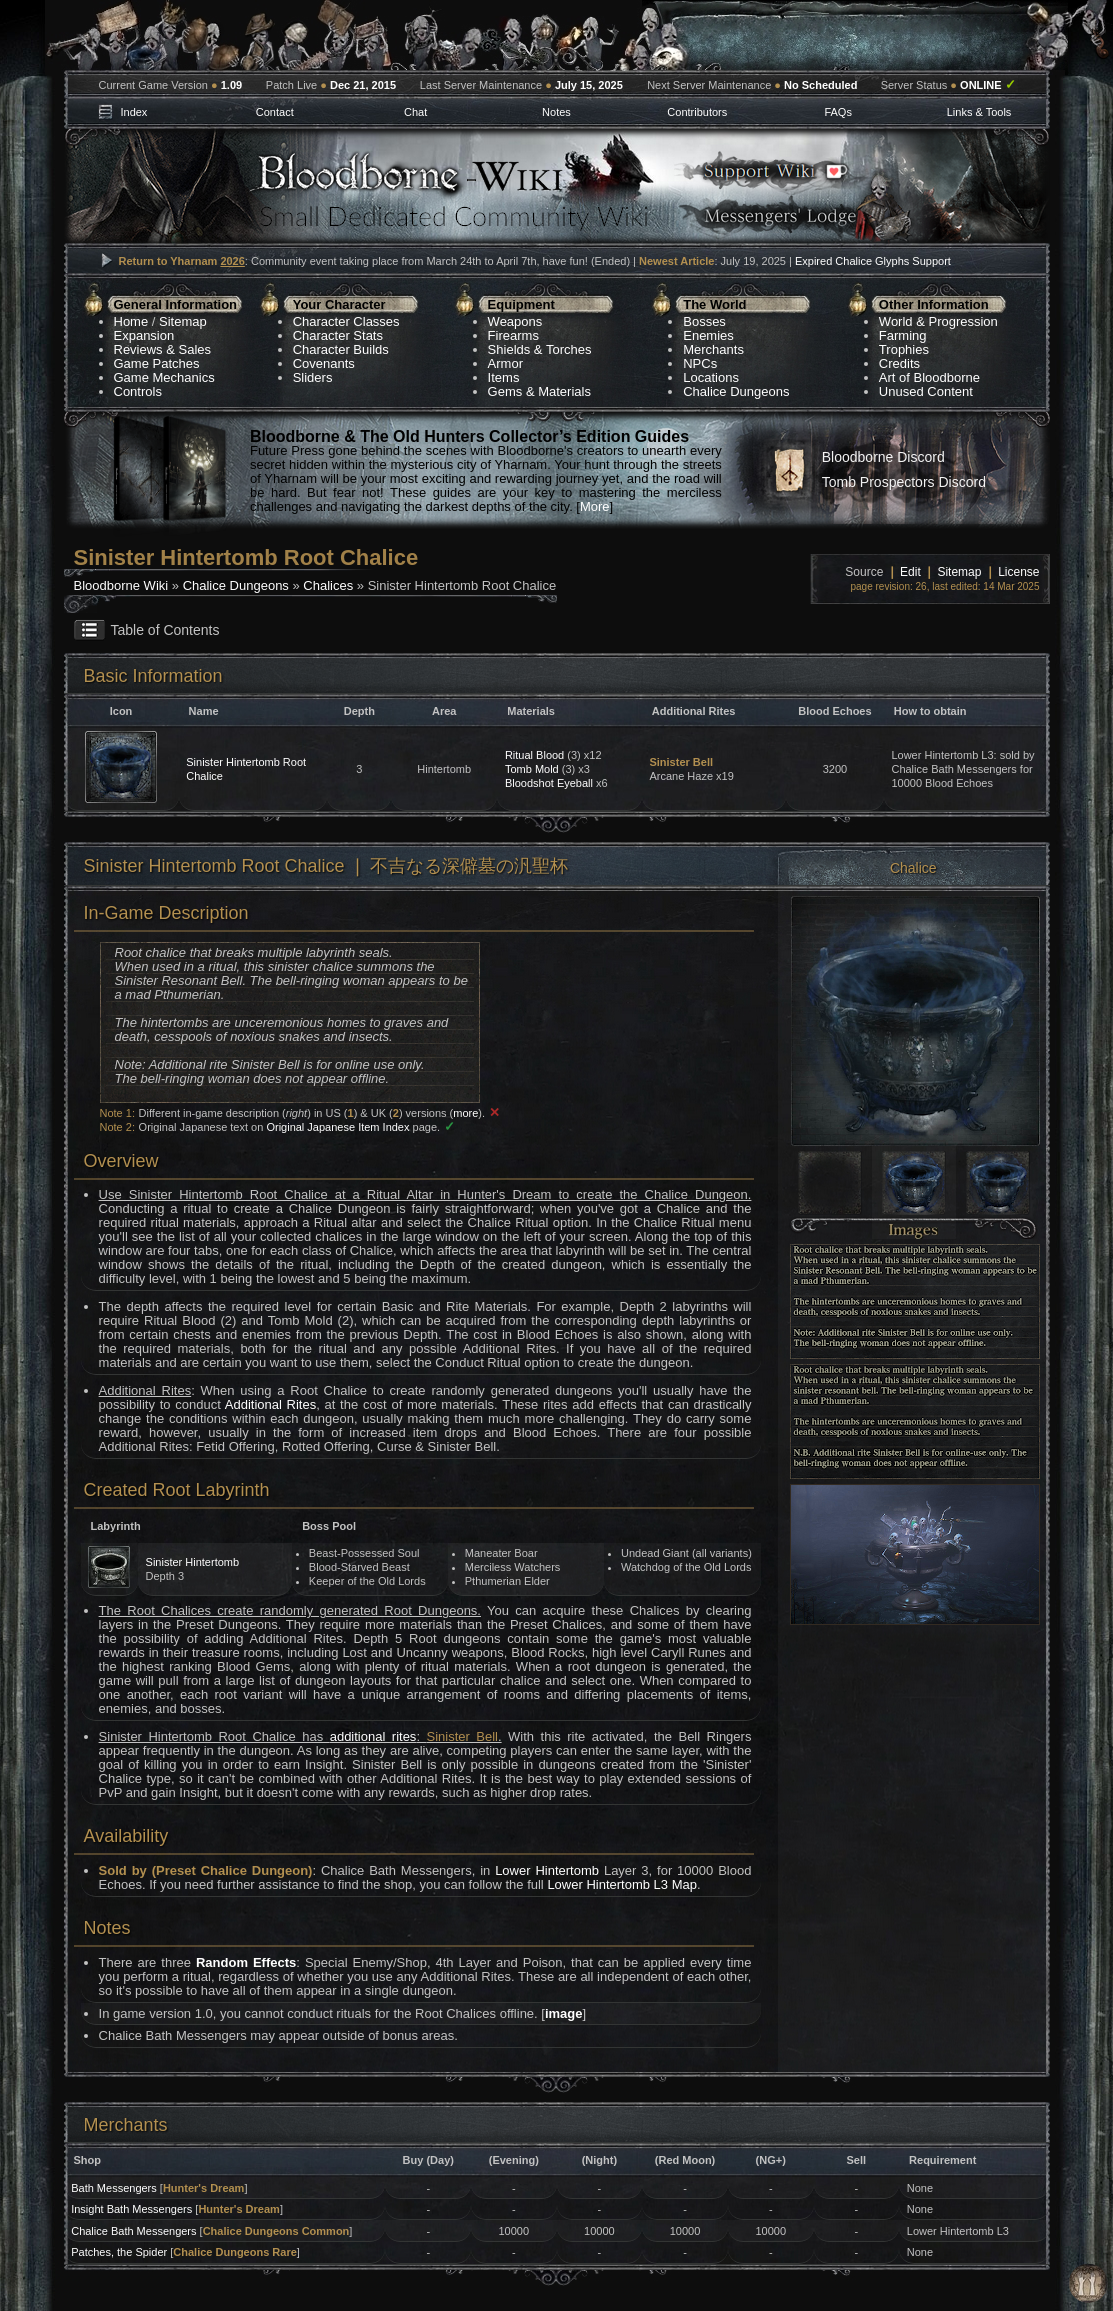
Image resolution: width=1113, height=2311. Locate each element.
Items (504, 377)
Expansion (144, 335)
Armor (505, 363)
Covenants (324, 363)
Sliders (313, 377)
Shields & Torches (540, 349)
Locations (711, 377)
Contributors (697, 112)
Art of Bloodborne (929, 377)
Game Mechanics (164, 377)
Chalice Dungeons (736, 391)
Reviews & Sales (163, 349)
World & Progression (938, 321)
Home (131, 321)
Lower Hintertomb (547, 1870)
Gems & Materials (539, 391)
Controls (138, 391)
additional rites (373, 1736)
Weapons (515, 321)
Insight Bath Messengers (131, 2209)
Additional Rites (270, 1404)
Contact (275, 112)
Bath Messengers (114, 2188)
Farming (903, 335)
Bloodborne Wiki (121, 585)
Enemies (708, 335)
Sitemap (183, 321)
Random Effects (246, 1962)
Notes (556, 112)
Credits (899, 363)
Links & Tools (979, 112)
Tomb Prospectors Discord (904, 482)
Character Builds (341, 349)
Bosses (704, 321)
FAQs (838, 112)
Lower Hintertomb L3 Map (622, 1884)
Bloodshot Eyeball (549, 783)
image (564, 2013)
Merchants (713, 349)
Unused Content (926, 391)
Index (133, 112)
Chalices (328, 585)
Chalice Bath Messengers (133, 2231)
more (465, 1113)
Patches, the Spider (119, 2252)
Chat (415, 112)
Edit (910, 572)
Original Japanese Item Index (337, 1127)
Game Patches (157, 363)
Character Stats (338, 335)
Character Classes (346, 321)
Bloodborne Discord (883, 457)
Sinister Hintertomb (193, 1562)
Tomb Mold (532, 769)
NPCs (700, 363)
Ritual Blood (534, 755)
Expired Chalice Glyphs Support (873, 261)
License (1018, 572)
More (595, 506)
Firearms (513, 335)
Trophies (904, 349)
